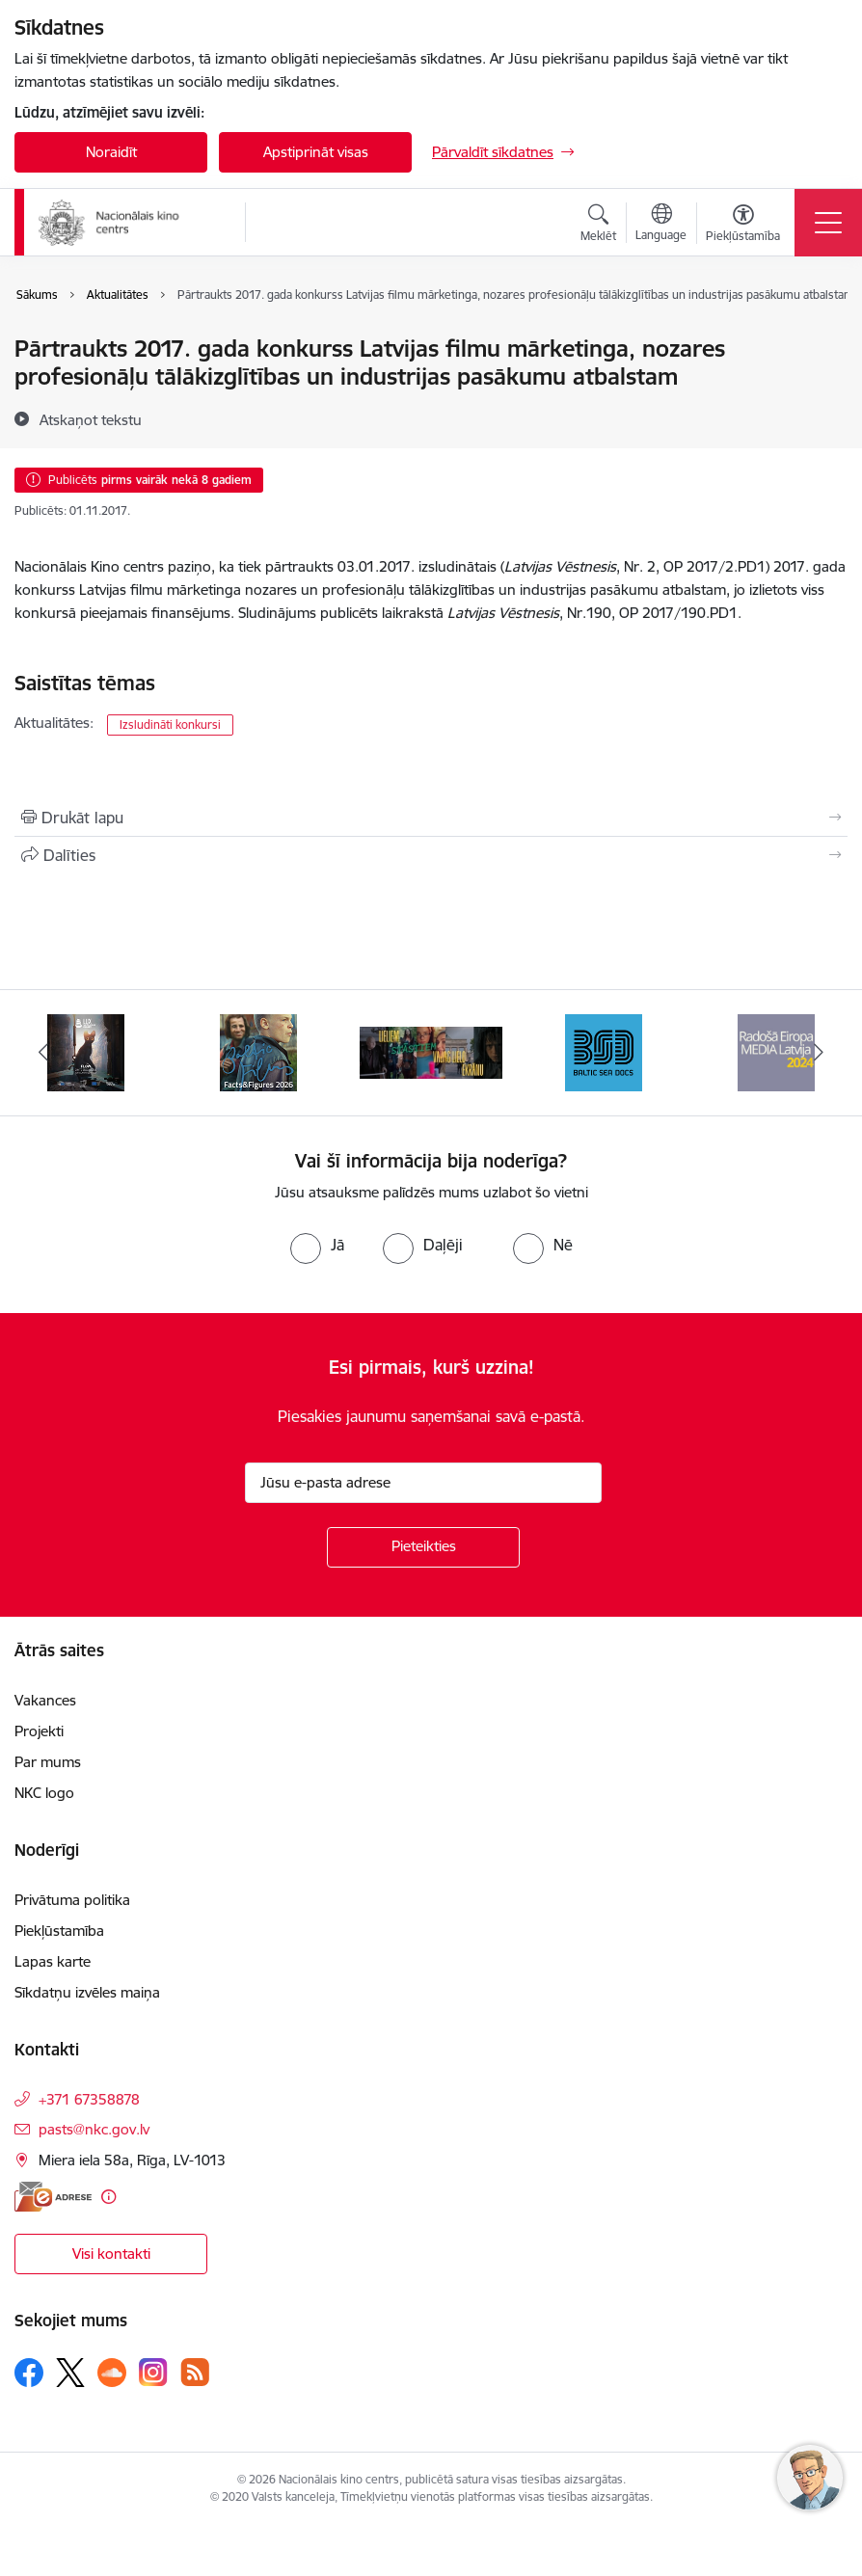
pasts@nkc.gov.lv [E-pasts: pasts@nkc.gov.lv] (94, 2129)
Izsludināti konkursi (170, 724)
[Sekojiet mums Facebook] (28, 2372)
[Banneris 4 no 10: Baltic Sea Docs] (603, 1051)
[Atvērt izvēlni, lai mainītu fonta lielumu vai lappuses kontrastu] (743, 225)
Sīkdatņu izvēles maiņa (87, 1992)
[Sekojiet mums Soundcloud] (111, 2372)
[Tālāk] (819, 1052)
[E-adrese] (53, 2197)
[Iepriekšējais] (43, 1052)
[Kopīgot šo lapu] (431, 855)
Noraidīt (111, 152)
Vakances (45, 1700)
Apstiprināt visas (315, 152)
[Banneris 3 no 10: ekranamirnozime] (431, 1051)
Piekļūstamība (59, 1930)
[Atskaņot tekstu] (91, 419)
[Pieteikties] (423, 1547)
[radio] (317, 1244)
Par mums (47, 1762)
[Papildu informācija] (108, 2196)
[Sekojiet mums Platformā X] (70, 2372)
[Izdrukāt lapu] (431, 817)
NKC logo (44, 1793)
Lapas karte (52, 1961)
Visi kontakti (111, 2253)
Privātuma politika (72, 1900)
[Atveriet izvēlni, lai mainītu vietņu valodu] (661, 224)
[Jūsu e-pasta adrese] (423, 1482)
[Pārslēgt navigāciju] (828, 222)
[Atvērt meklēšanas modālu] (598, 225)
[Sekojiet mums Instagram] (153, 2372)
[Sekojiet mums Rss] (194, 2372)
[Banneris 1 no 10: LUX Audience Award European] (85, 1051)
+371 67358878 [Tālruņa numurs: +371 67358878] (89, 2099)
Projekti (39, 1731)
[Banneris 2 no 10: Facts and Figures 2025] (258, 1051)
